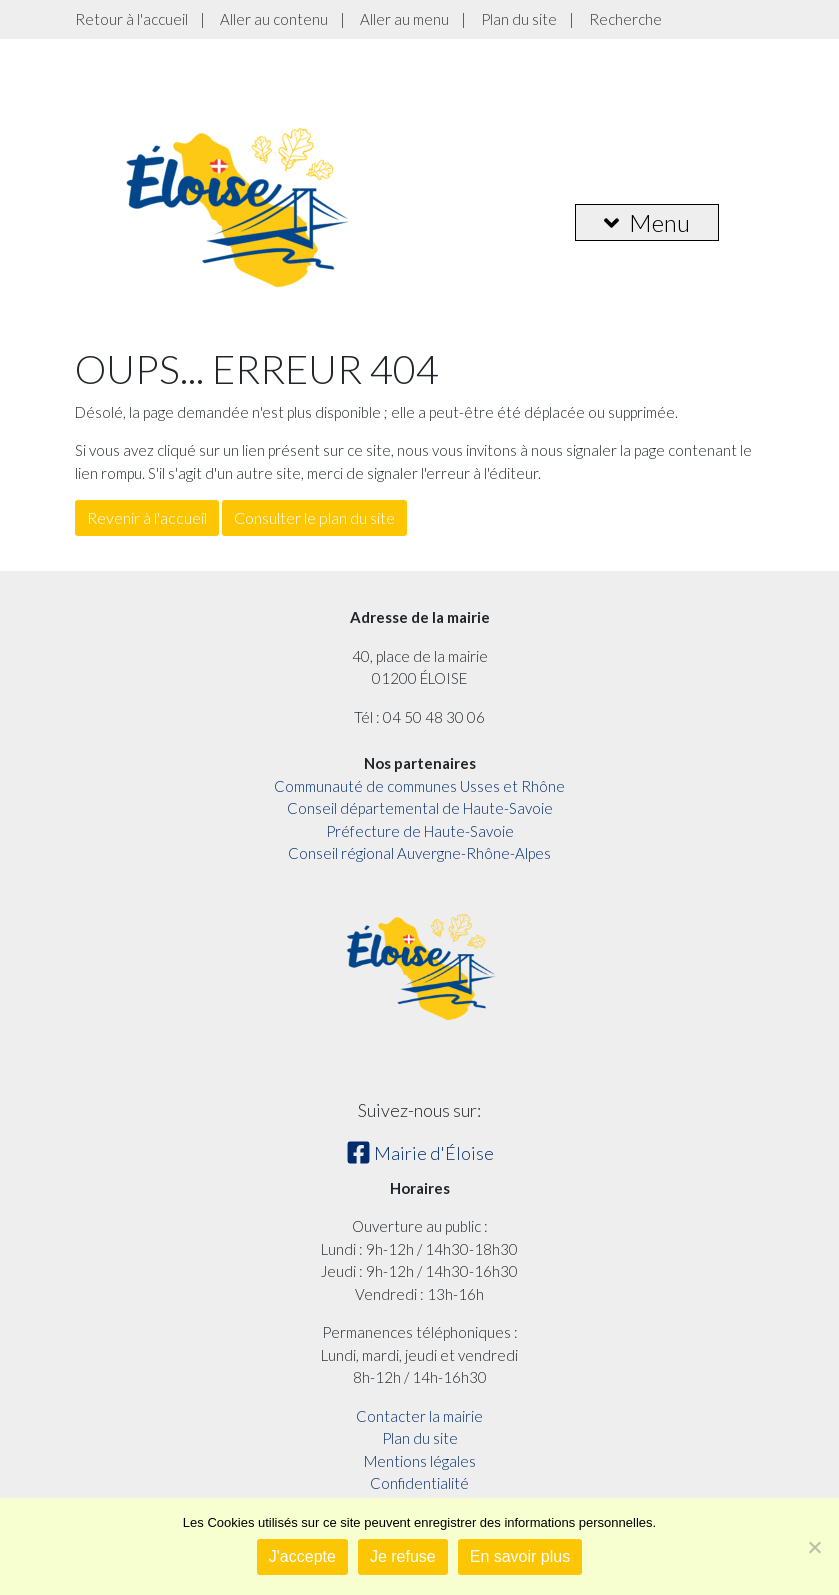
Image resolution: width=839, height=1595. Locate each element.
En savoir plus (520, 1556)
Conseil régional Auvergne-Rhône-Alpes (419, 853)
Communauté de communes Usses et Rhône (419, 786)
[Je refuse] (814, 1547)
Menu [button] (647, 222)
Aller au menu (404, 19)
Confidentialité (419, 1483)
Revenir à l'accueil (147, 517)
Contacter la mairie (419, 1416)
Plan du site (519, 19)
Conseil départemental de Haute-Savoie (420, 808)
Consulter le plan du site (314, 517)
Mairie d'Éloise (420, 1153)
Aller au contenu (274, 19)
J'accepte (302, 1556)
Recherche (625, 19)
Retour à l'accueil (131, 19)
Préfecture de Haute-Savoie (420, 831)
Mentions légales (420, 1461)
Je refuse (403, 1556)
